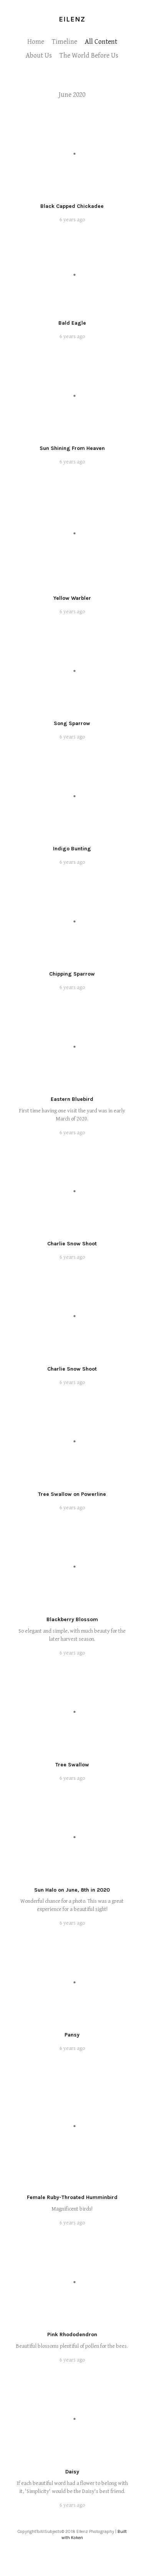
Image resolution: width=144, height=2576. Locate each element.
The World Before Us (89, 55)
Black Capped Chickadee (72, 206)
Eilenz (72, 19)
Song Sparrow (72, 723)
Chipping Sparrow (72, 974)
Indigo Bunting (72, 848)
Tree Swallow (72, 1764)
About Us (39, 55)
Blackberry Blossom (72, 1619)
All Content (101, 42)
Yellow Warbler (72, 598)
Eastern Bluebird (72, 1099)
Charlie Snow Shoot (72, 1243)
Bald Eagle (72, 323)
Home (35, 42)
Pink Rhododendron (72, 2334)
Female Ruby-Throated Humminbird (72, 2197)
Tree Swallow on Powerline (72, 1494)
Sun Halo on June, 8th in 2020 (72, 1890)
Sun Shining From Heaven (72, 448)
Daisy (72, 2471)
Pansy (72, 2035)
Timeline (64, 42)
